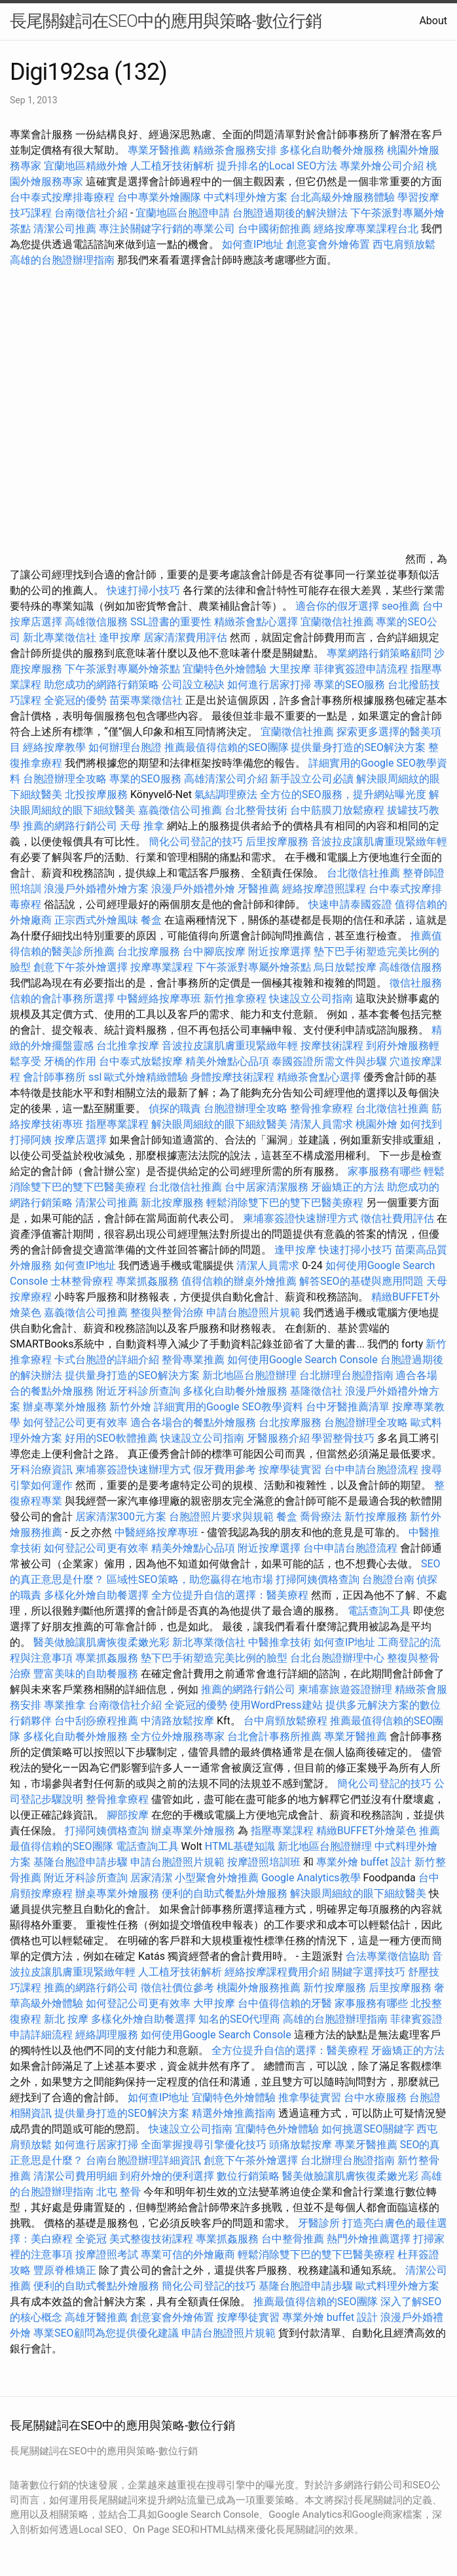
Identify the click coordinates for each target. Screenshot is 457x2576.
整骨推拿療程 (321, 1108)
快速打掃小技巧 (143, 590)
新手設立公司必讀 (312, 779)
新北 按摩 (66, 2019)
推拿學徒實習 (311, 2097)
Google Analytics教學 (311, 1877)
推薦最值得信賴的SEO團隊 (226, 747)
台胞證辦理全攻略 (65, 779)
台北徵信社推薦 (363, 873)
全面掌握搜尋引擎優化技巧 (203, 2144)
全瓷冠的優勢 (75, 700)
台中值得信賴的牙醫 (285, 2003)
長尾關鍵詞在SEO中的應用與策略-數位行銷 (165, 21)
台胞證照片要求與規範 (221, 1516)
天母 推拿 (142, 826)
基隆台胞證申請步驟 (80, 1862)
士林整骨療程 (81, 1281)
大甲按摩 (214, 2003)
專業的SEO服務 (350, 684)
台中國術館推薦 (276, 228)
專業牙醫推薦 (159, 150)
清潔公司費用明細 (75, 2176)
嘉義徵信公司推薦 (180, 810)
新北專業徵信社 (59, 637)
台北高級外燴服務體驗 (343, 197)
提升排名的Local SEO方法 (277, 166)
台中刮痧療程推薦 (97, 1720)
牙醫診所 (319, 2223)
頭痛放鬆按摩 (302, 2144)
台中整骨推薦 (294, 2239)
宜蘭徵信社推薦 (337, 622)
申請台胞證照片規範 (253, 1312)
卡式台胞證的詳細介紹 (106, 1359)
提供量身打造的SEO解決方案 (358, 747)
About (433, 20)
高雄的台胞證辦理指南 (62, 260)
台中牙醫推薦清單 (348, 1407)
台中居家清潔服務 (266, 1187)
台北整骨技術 (256, 810)
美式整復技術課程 (152, 2239)
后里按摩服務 (278, 841)
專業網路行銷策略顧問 (379, 653)
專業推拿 (65, 1705)
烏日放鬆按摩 (346, 967)
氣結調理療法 (225, 794)
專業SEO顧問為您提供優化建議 (106, 2333)
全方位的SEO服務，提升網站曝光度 (343, 794)
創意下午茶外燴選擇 (80, 967)
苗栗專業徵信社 (146, 700)
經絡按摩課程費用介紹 (278, 1972)
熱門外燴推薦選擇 (370, 2239)
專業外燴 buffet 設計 (364, 1862)
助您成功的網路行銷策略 (101, 684)
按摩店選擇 (81, 1140)
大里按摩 (290, 669)
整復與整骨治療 (167, 1312)
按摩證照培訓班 (265, 1862)
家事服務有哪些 (384, 1171)
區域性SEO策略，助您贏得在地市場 (190, 1579)
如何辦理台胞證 (125, 747)
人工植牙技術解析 (172, 166)
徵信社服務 (416, 983)
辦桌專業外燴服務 (66, 1407)
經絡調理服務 (106, 2034)
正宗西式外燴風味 (97, 920)
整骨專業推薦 (193, 1359)
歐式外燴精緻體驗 (146, 1077)
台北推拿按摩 (127, 1045)
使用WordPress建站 (276, 1705)
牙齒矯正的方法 (347, 1187)
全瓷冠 (91, 2239)
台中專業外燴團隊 (160, 197)
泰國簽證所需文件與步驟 (329, 1061)
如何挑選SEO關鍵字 (367, 2129)
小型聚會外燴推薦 (217, 1877)
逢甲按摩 (120, 637)
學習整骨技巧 (344, 1438)
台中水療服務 (376, 2097)
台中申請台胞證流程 (371, 1469)
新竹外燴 (130, 1407)
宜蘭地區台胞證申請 (183, 213)
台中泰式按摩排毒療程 (63, 197)
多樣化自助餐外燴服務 (332, 150)
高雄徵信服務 (96, 622)
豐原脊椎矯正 (66, 2270)
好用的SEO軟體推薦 (111, 1438)
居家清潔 (151, 1877)
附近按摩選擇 (281, 951)
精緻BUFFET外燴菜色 (367, 1830)
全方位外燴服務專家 (178, 1736)
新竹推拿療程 (235, 998)
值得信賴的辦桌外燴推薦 (239, 1281)
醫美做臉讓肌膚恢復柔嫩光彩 (101, 1642)
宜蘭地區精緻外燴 (87, 166)
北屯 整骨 (118, 2191)
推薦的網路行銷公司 (70, 826)
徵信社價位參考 (177, 1987)
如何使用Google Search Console (302, 1359)
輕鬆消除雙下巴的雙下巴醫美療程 (284, 1202)
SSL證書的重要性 (170, 622)
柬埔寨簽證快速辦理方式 (300, 1218)
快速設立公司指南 (311, 998)
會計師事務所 (54, 1077)
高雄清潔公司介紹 (226, 779)
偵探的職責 (175, 1108)
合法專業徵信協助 (388, 1956)
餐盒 (151, 920)
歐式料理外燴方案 (397, 2286)
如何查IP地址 (252, 244)
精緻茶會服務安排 (235, 150)
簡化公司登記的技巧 (196, 841)
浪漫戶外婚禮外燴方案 (97, 888)
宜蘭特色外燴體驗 (224, 669)
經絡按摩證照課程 (325, 888)
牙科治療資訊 (41, 1469)
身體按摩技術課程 (234, 1077)
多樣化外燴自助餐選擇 (97, 1595)
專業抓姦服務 (147, 1281)
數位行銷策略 (248, 2176)
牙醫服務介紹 (278, 1438)
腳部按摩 (129, 1815)
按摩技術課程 (333, 1045)
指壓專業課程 (118, 1124)
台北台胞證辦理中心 (337, 1658)
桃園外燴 (376, 1124)
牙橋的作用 (70, 1061)
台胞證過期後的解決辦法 (290, 213)
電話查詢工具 (379, 1611)
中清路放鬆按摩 (179, 1720)
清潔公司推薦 (64, 228)
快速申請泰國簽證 (350, 904)
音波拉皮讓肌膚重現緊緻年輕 (379, 841)
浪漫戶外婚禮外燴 (193, 888)
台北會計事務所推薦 (274, 1736)
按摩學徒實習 (291, 1469)
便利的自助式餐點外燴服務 (224, 1893)
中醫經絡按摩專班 (160, 998)
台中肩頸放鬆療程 (287, 1720)
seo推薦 (401, 606)
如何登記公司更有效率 (75, 1422)
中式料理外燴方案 (247, 197)
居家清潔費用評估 (185, 637)
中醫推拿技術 (279, 1642)
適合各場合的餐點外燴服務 (193, 1422)
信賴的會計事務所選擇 (62, 998)
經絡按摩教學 (54, 747)
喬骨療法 (321, 1516)
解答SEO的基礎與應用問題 (361, 1281)
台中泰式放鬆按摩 (142, 1061)
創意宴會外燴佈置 (328, 244)
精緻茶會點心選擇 (256, 622)
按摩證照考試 (108, 2254)
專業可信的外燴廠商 (188, 2254)
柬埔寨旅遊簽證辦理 (345, 1689)
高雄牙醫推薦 (96, 2317)
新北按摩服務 (173, 1202)
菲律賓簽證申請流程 (361, 669)
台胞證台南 (388, 1579)
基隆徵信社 (316, 1391)
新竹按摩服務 (375, 1516)
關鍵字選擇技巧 (368, 1972)
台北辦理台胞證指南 (346, 1375)
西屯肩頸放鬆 (404, 244)
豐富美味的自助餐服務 (85, 1673)
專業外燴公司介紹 (382, 166)
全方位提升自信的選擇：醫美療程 (229, 1595)
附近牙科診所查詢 (138, 1391)
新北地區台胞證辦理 (249, 1375)
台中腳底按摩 (214, 951)
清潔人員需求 (321, 1124)
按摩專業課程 (163, 967)
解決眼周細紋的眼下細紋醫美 (219, 1124)
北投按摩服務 (96, 794)
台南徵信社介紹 (91, 213)
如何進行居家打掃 (269, 684)
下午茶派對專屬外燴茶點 (122, 669)
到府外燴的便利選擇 (168, 2176)
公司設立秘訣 (193, 684)
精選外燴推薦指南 (234, 2113)
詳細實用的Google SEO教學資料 (228, 1407)
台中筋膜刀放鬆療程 (338, 810)
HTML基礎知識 (240, 1846)
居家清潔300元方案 (120, 1516)
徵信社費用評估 (397, 1218)
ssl (94, 1077)
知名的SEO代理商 (239, 2019)
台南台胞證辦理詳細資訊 (143, 2160)
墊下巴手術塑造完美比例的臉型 (214, 1658)
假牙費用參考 (224, 1469)
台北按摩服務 (148, 951)
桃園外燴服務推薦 (260, 1987)
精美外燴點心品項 (228, 1061)
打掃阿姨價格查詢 (317, 1579)
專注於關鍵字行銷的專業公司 (167, 228)
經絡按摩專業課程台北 (367, 228)
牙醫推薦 (259, 888)
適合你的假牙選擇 (337, 606)
